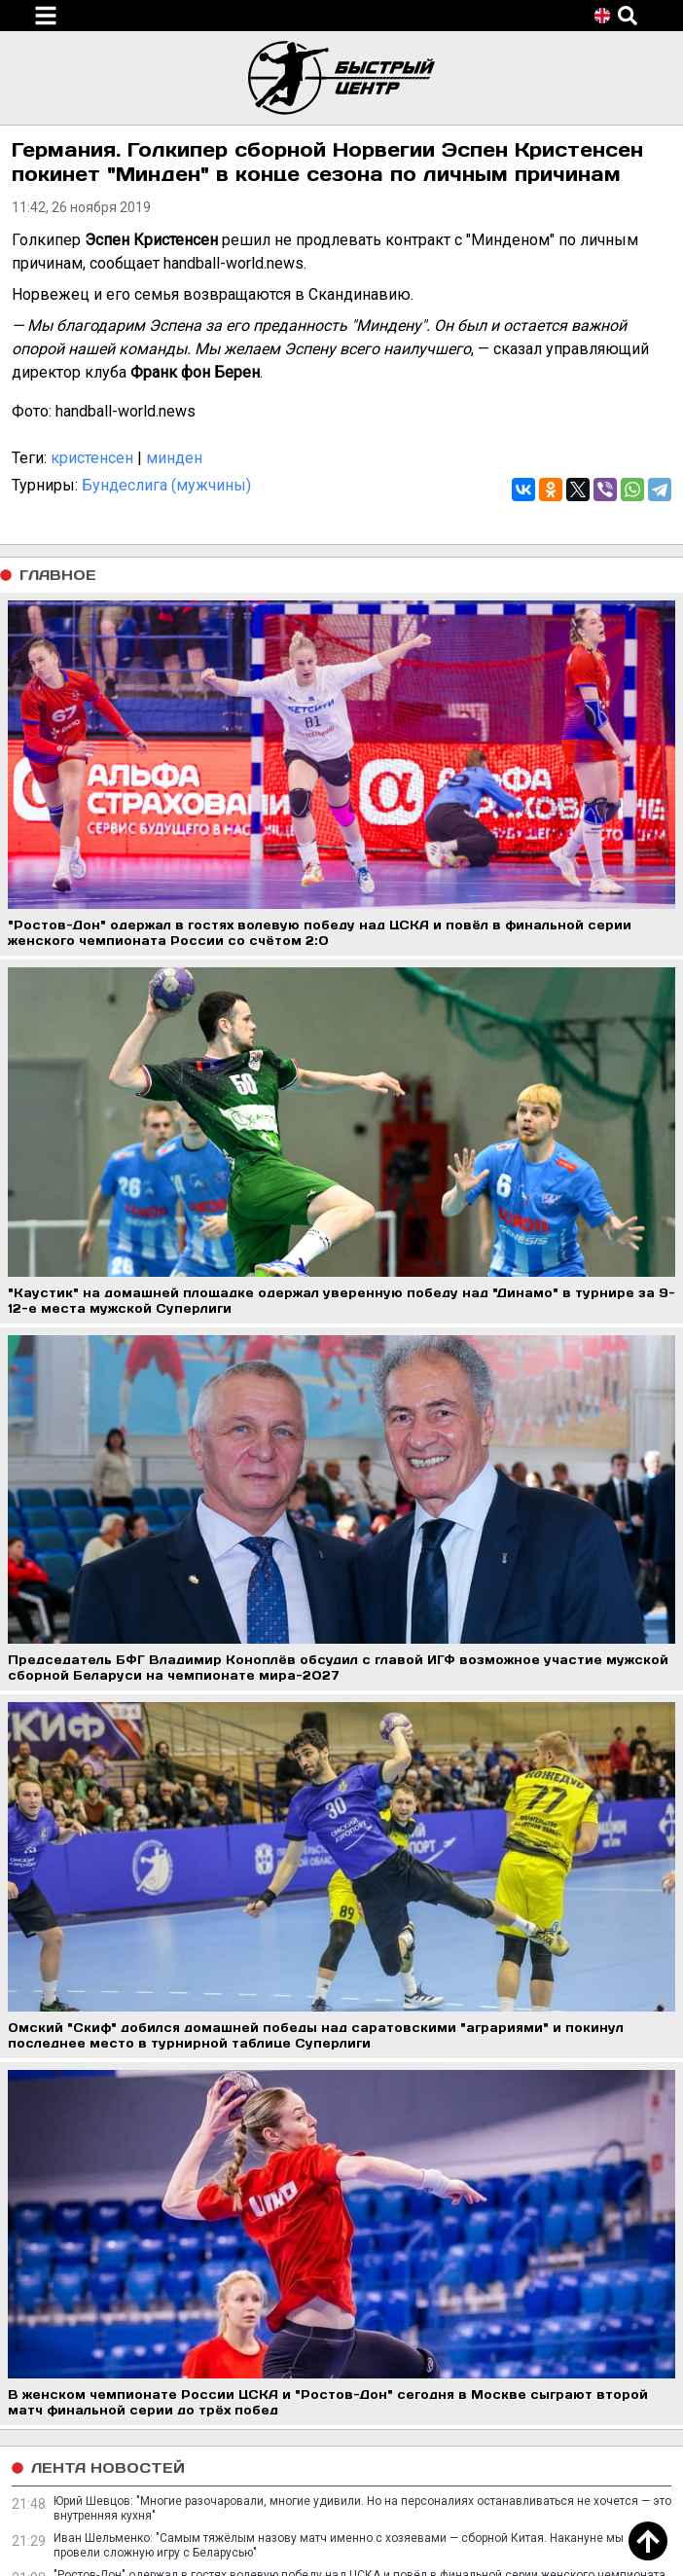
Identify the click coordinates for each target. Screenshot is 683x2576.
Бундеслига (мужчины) (166, 485)
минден (174, 458)
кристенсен (92, 458)
